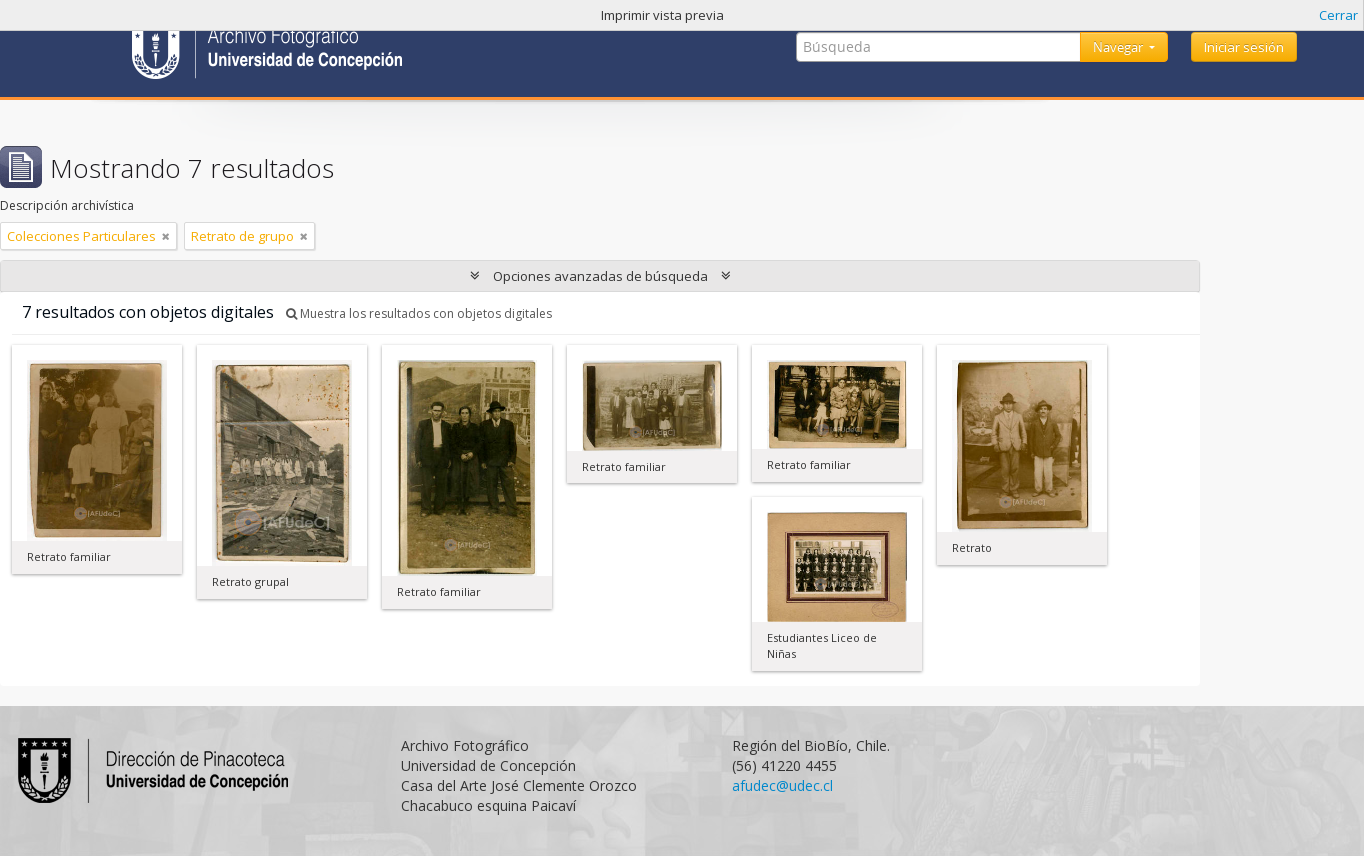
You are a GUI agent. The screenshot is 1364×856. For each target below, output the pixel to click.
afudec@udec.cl (782, 785)
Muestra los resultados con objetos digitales (419, 313)
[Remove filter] (166, 236)
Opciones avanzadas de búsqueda (600, 276)
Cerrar (1338, 15)
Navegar (1119, 47)
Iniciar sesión (1244, 47)
